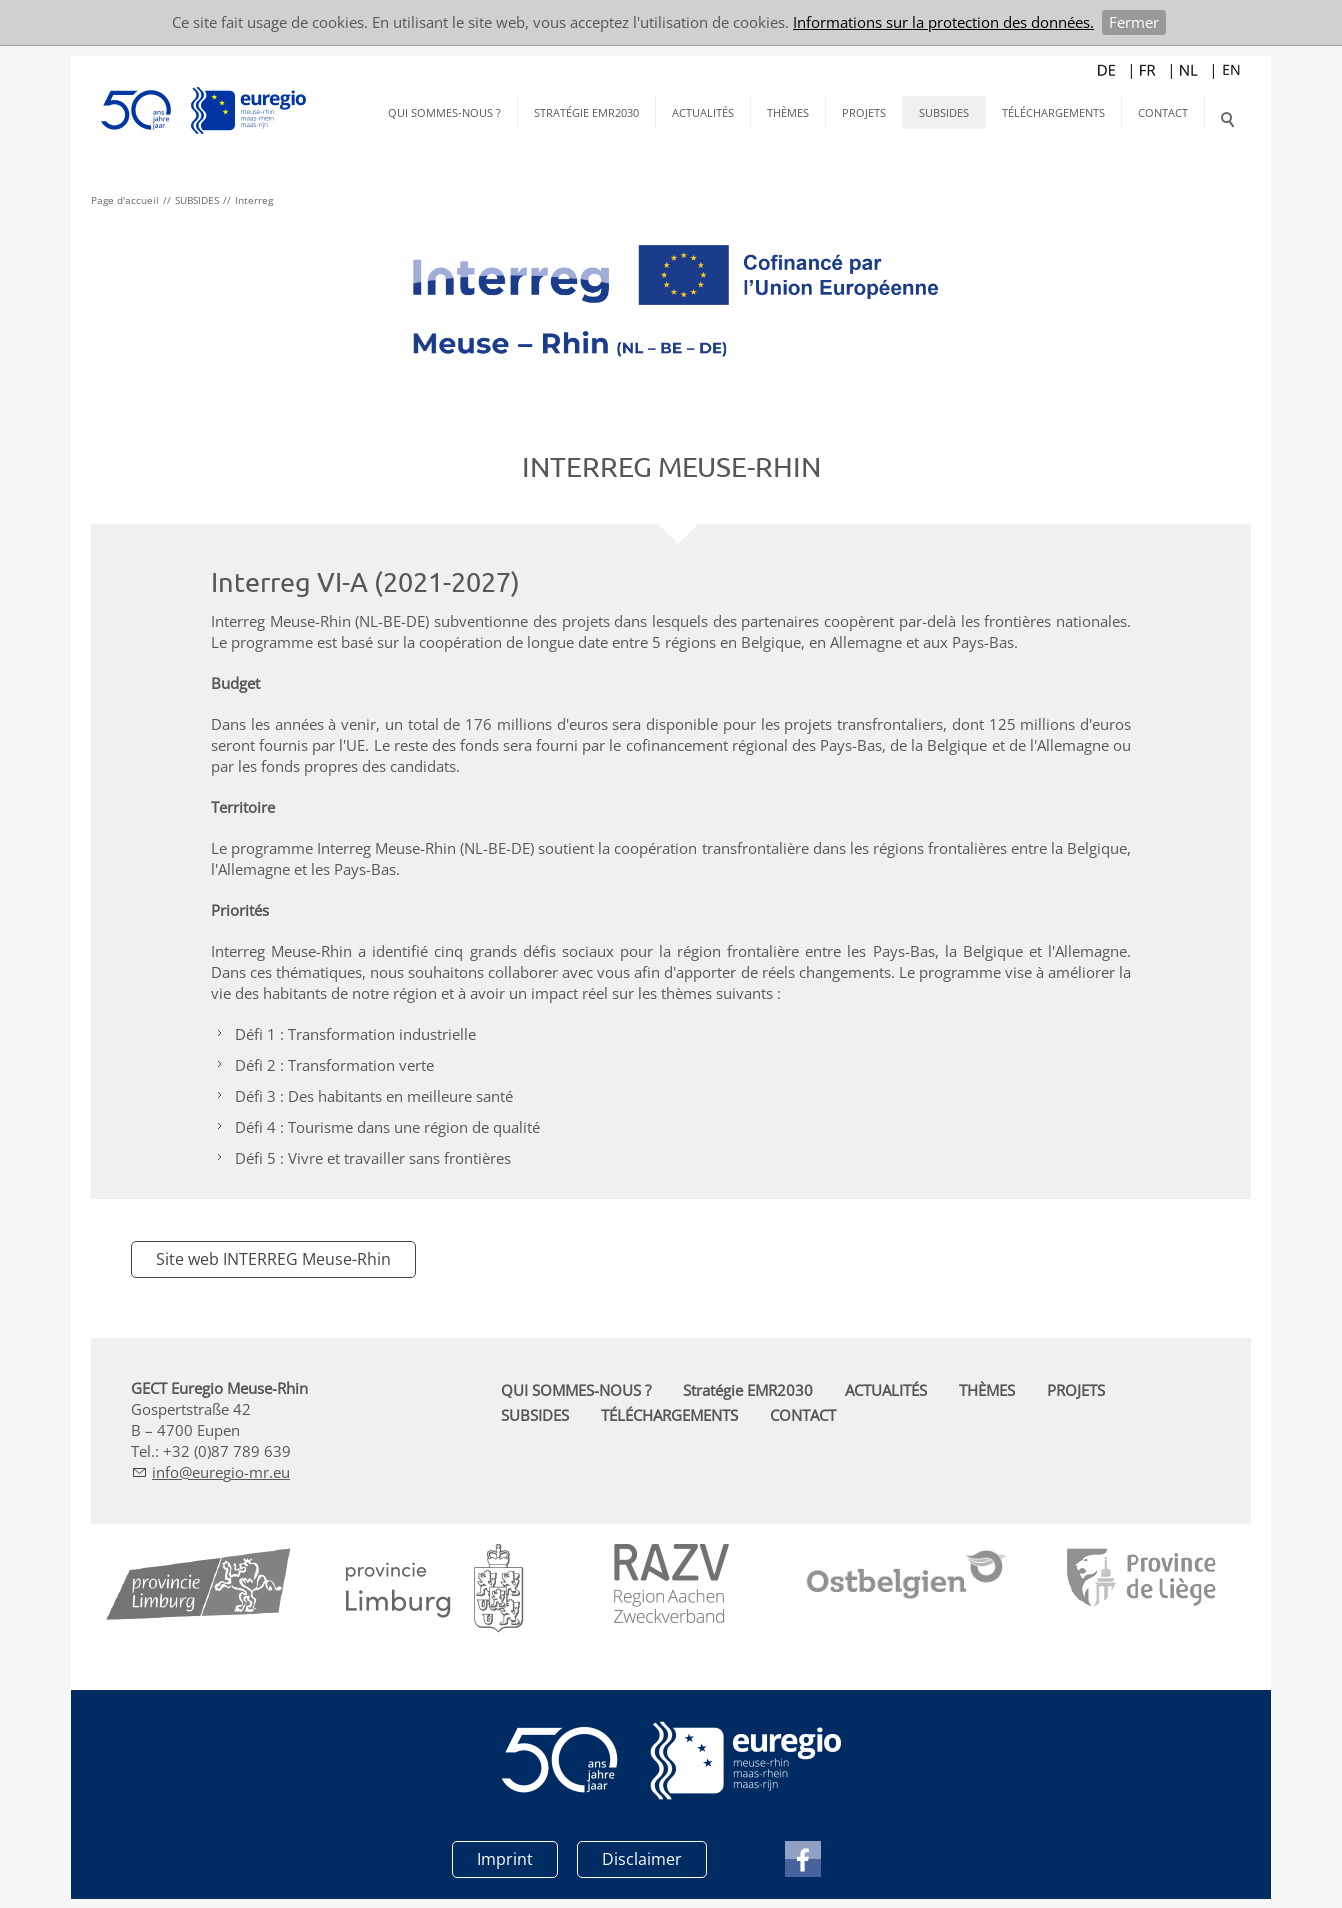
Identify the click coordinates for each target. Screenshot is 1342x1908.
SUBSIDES (944, 112)
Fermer (1134, 22)
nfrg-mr (221, 1472)
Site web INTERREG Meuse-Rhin (273, 1259)
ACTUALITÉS (703, 112)
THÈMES (788, 112)
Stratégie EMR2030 (586, 112)
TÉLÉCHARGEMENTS (1053, 112)
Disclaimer (642, 1858)
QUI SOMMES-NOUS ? (444, 112)
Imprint (505, 1858)
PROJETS (864, 112)
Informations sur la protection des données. (943, 22)
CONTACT (1163, 112)
